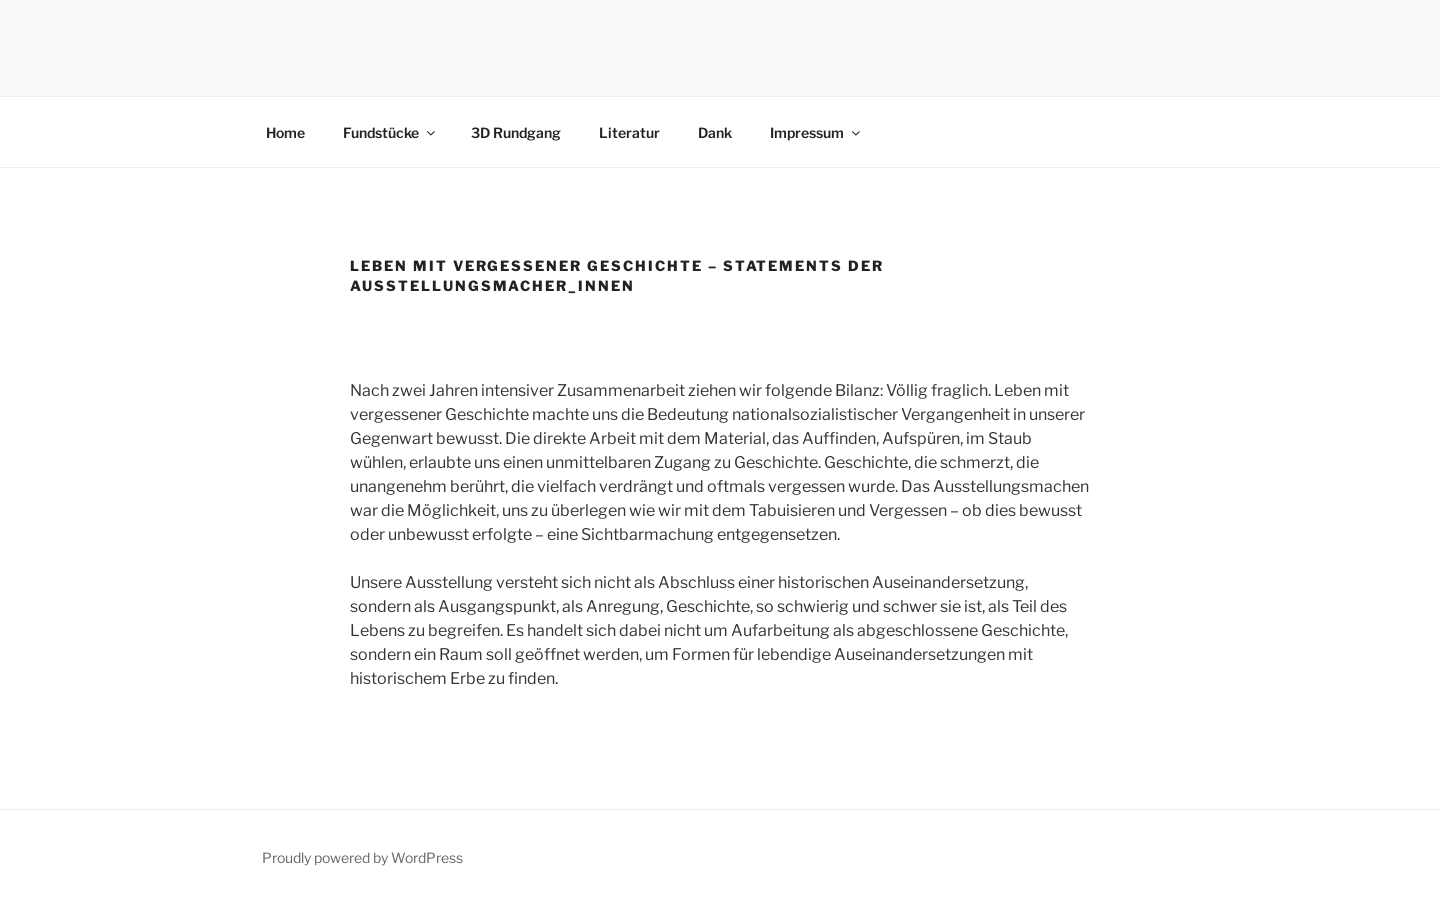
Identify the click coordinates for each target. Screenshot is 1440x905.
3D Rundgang (516, 132)
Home (285, 132)
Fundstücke (390, 132)
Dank (715, 132)
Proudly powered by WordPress (362, 857)
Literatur (629, 132)
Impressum (816, 132)
